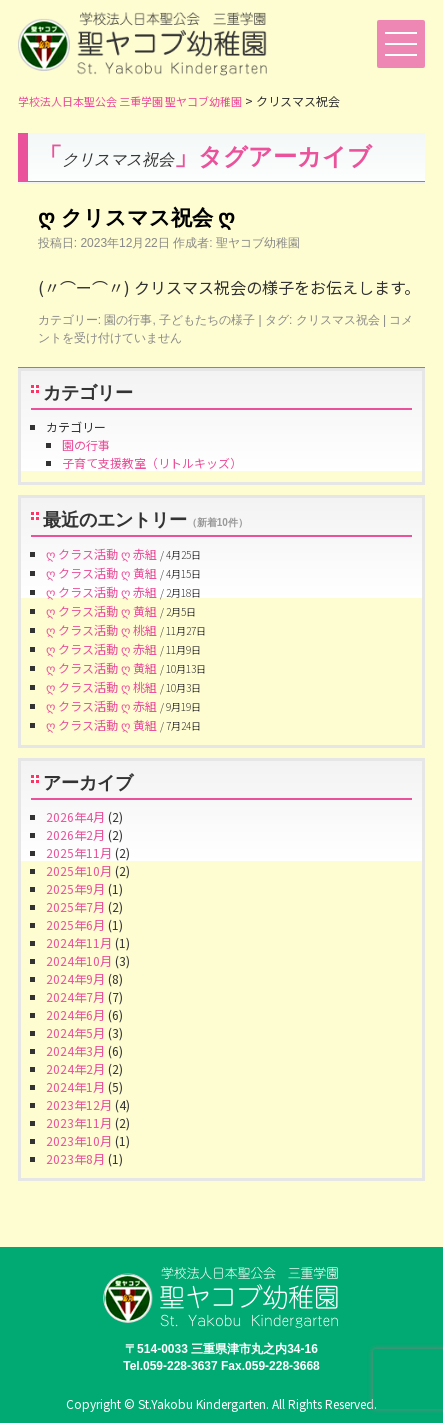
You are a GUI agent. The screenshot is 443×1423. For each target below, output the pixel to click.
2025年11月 (79, 852)
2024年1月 (75, 1086)
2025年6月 (75, 924)
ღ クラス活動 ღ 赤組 (101, 553)
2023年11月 (79, 1122)
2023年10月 (79, 1140)
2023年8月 (75, 1158)
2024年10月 (79, 960)
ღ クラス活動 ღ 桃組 (101, 629)
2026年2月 (75, 834)
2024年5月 (75, 1032)
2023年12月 (79, 1104)
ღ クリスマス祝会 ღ (137, 217)
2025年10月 (79, 870)
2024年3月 (75, 1050)
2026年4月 (75, 816)
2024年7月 (75, 996)
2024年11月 (79, 942)
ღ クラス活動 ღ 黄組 (101, 572)
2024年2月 (75, 1068)
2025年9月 (75, 888)
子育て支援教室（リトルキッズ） (152, 462)
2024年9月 (75, 978)
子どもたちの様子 (207, 320)
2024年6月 (75, 1014)
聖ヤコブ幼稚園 (258, 243)
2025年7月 (75, 906)
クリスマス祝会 (338, 320)
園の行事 (128, 320)
